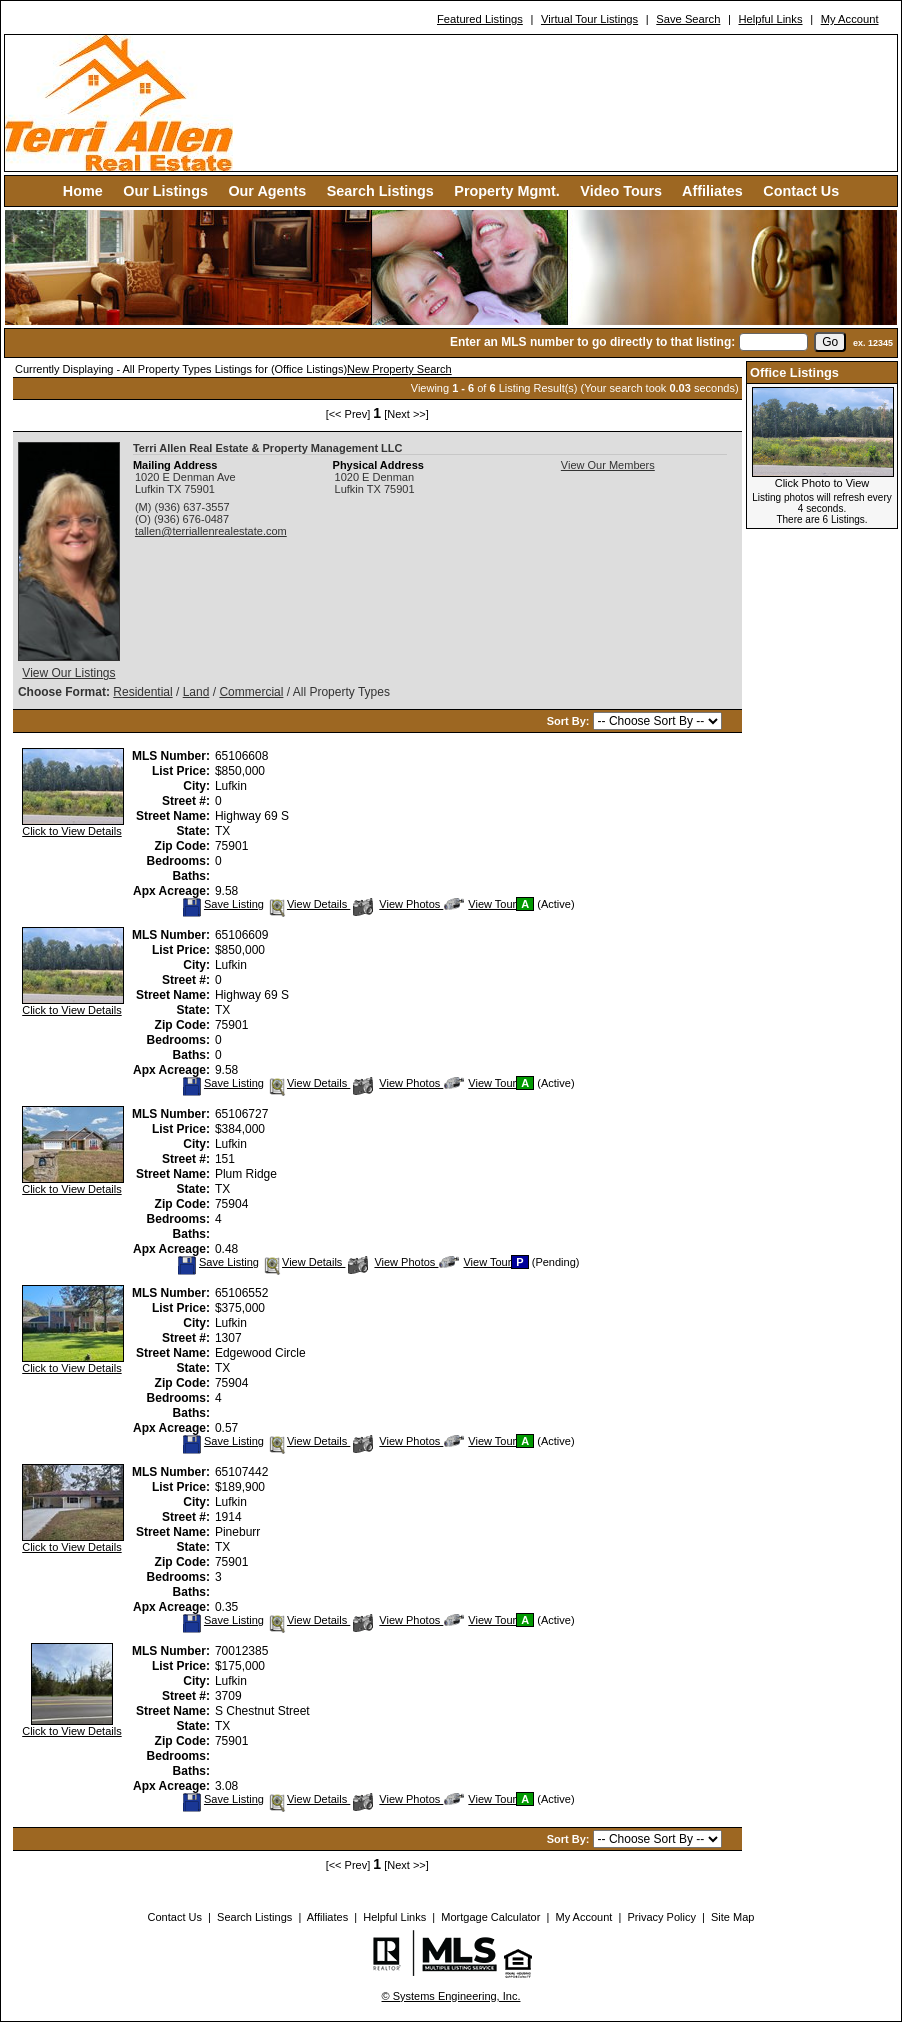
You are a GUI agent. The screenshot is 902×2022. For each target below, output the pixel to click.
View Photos (398, 904)
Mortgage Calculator (490, 1917)
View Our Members (608, 465)
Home (83, 191)
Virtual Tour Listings (589, 19)
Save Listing (223, 904)
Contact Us (801, 191)
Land (196, 692)
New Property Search (399, 369)
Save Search (688, 19)
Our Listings (165, 191)
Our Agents (267, 191)
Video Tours (621, 191)
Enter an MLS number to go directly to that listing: (592, 342)
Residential (142, 692)
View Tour (480, 904)
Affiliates (712, 191)
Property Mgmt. (507, 191)
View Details (308, 904)
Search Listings (380, 191)
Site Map (732, 1917)
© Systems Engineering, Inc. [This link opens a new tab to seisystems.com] (451, 1996)
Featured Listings (480, 19)
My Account (850, 19)
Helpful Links (770, 19)
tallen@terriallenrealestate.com (211, 531)
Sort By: (570, 721)
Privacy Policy (661, 1917)
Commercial (251, 692)
